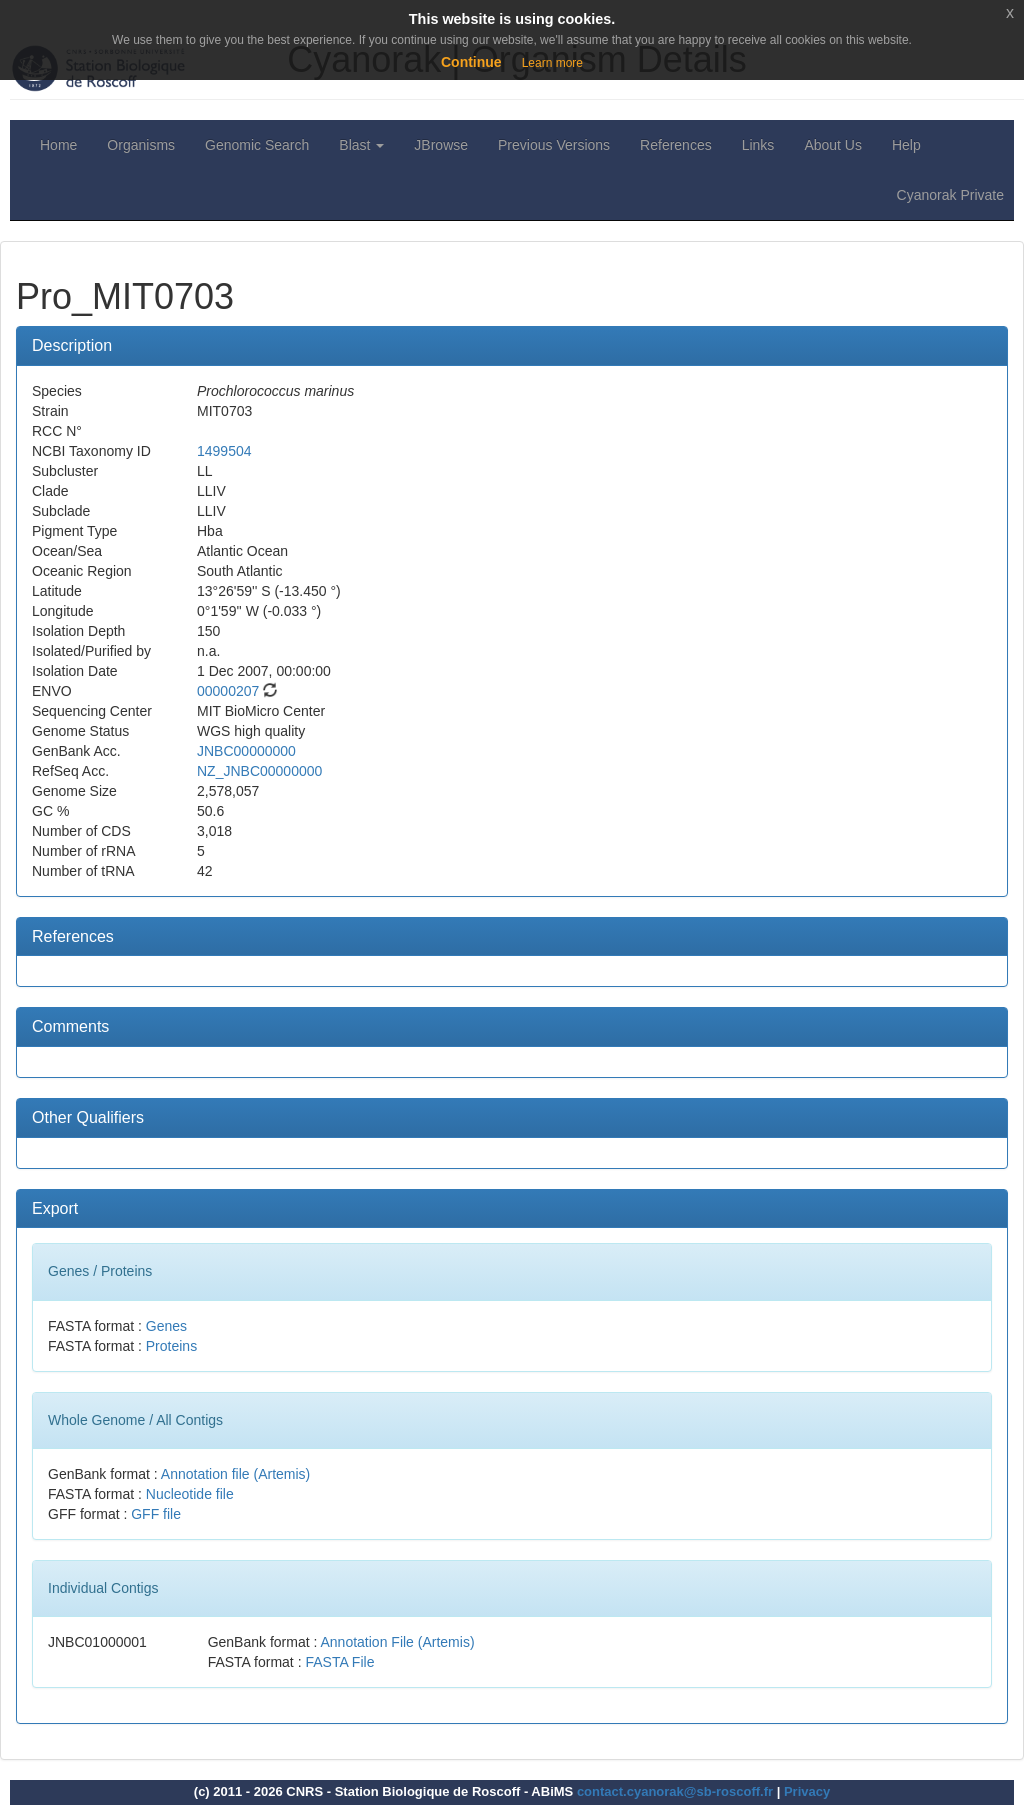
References (676, 145)
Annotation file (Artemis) (235, 1474)
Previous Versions (554, 145)
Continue (471, 62)
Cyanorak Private (950, 195)
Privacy (807, 1791)
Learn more (552, 63)
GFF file (156, 1514)
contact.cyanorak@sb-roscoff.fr (675, 1791)
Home (58, 145)
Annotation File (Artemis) (398, 1642)
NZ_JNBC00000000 (259, 771)
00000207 (228, 691)
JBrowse (441, 145)
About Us (833, 145)
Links (758, 145)
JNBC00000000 (246, 751)
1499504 (224, 451)
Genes (166, 1326)
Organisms (141, 145)
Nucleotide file (190, 1494)
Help (906, 145)
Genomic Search (257, 145)
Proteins (171, 1346)
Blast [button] (361, 145)
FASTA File (339, 1662)
